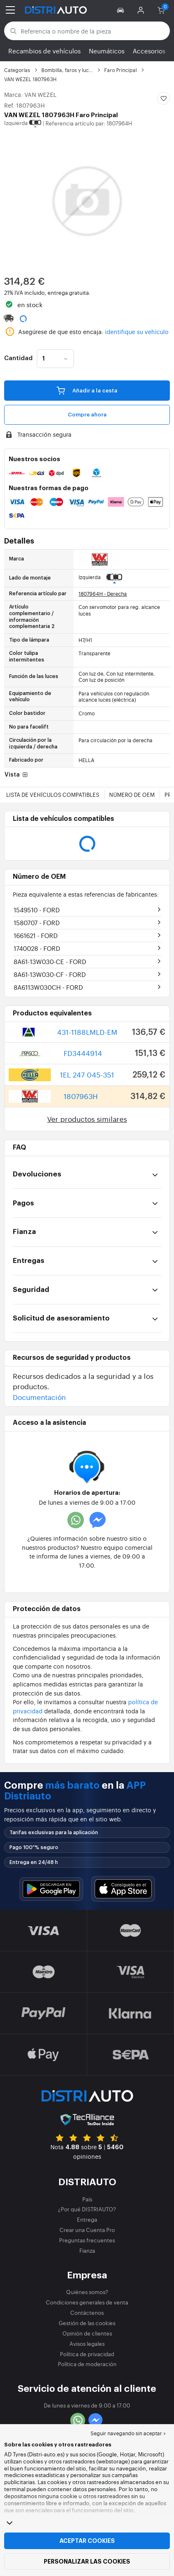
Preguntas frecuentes (87, 2240)
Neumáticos (106, 50)
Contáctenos (87, 2312)
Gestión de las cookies (87, 2322)
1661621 (36, 935)
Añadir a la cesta (87, 390)
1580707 (37, 922)
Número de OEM (132, 794)
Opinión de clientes (87, 2333)
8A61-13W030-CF (50, 974)
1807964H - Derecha (103, 593)
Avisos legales (87, 2343)
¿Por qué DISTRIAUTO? (87, 2209)
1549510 (37, 909)
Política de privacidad (87, 2353)
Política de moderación (87, 2363)
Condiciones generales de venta (87, 2302)
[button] (122, 10)
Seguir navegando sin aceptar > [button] (128, 2433)
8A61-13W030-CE (50, 961)
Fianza (87, 2250)
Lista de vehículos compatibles (52, 794)
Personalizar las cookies (87, 2561)
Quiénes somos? (87, 2291)
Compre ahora (87, 414)
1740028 (37, 948)
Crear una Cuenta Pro (87, 2229)
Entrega (87, 2219)
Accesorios (149, 50)
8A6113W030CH (48, 987)
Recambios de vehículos (44, 50)
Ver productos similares (87, 1118)
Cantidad (18, 358)
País (87, 2199)
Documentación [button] (39, 1397)
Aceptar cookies (87, 2541)
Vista (17, 775)
